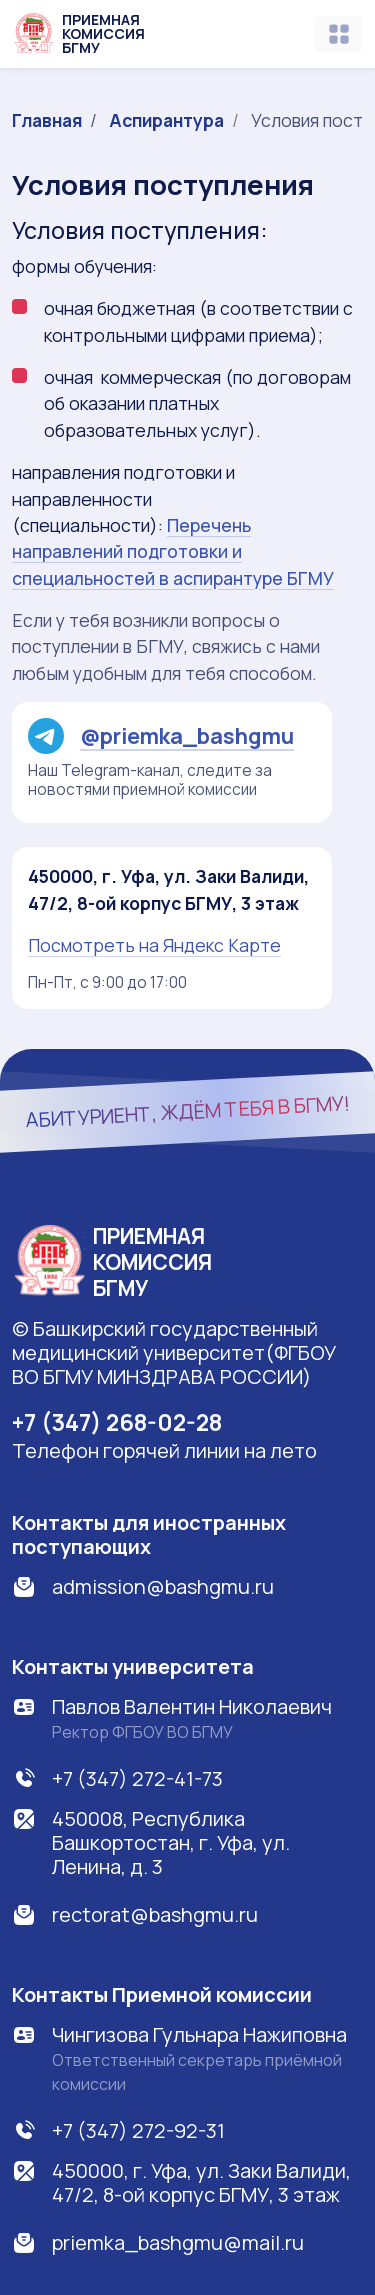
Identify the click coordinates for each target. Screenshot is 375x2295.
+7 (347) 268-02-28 (117, 1422)
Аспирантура (166, 120)
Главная (47, 120)
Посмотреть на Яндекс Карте (154, 945)
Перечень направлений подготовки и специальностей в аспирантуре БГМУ (173, 551)
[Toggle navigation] (339, 34)
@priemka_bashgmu (161, 736)
